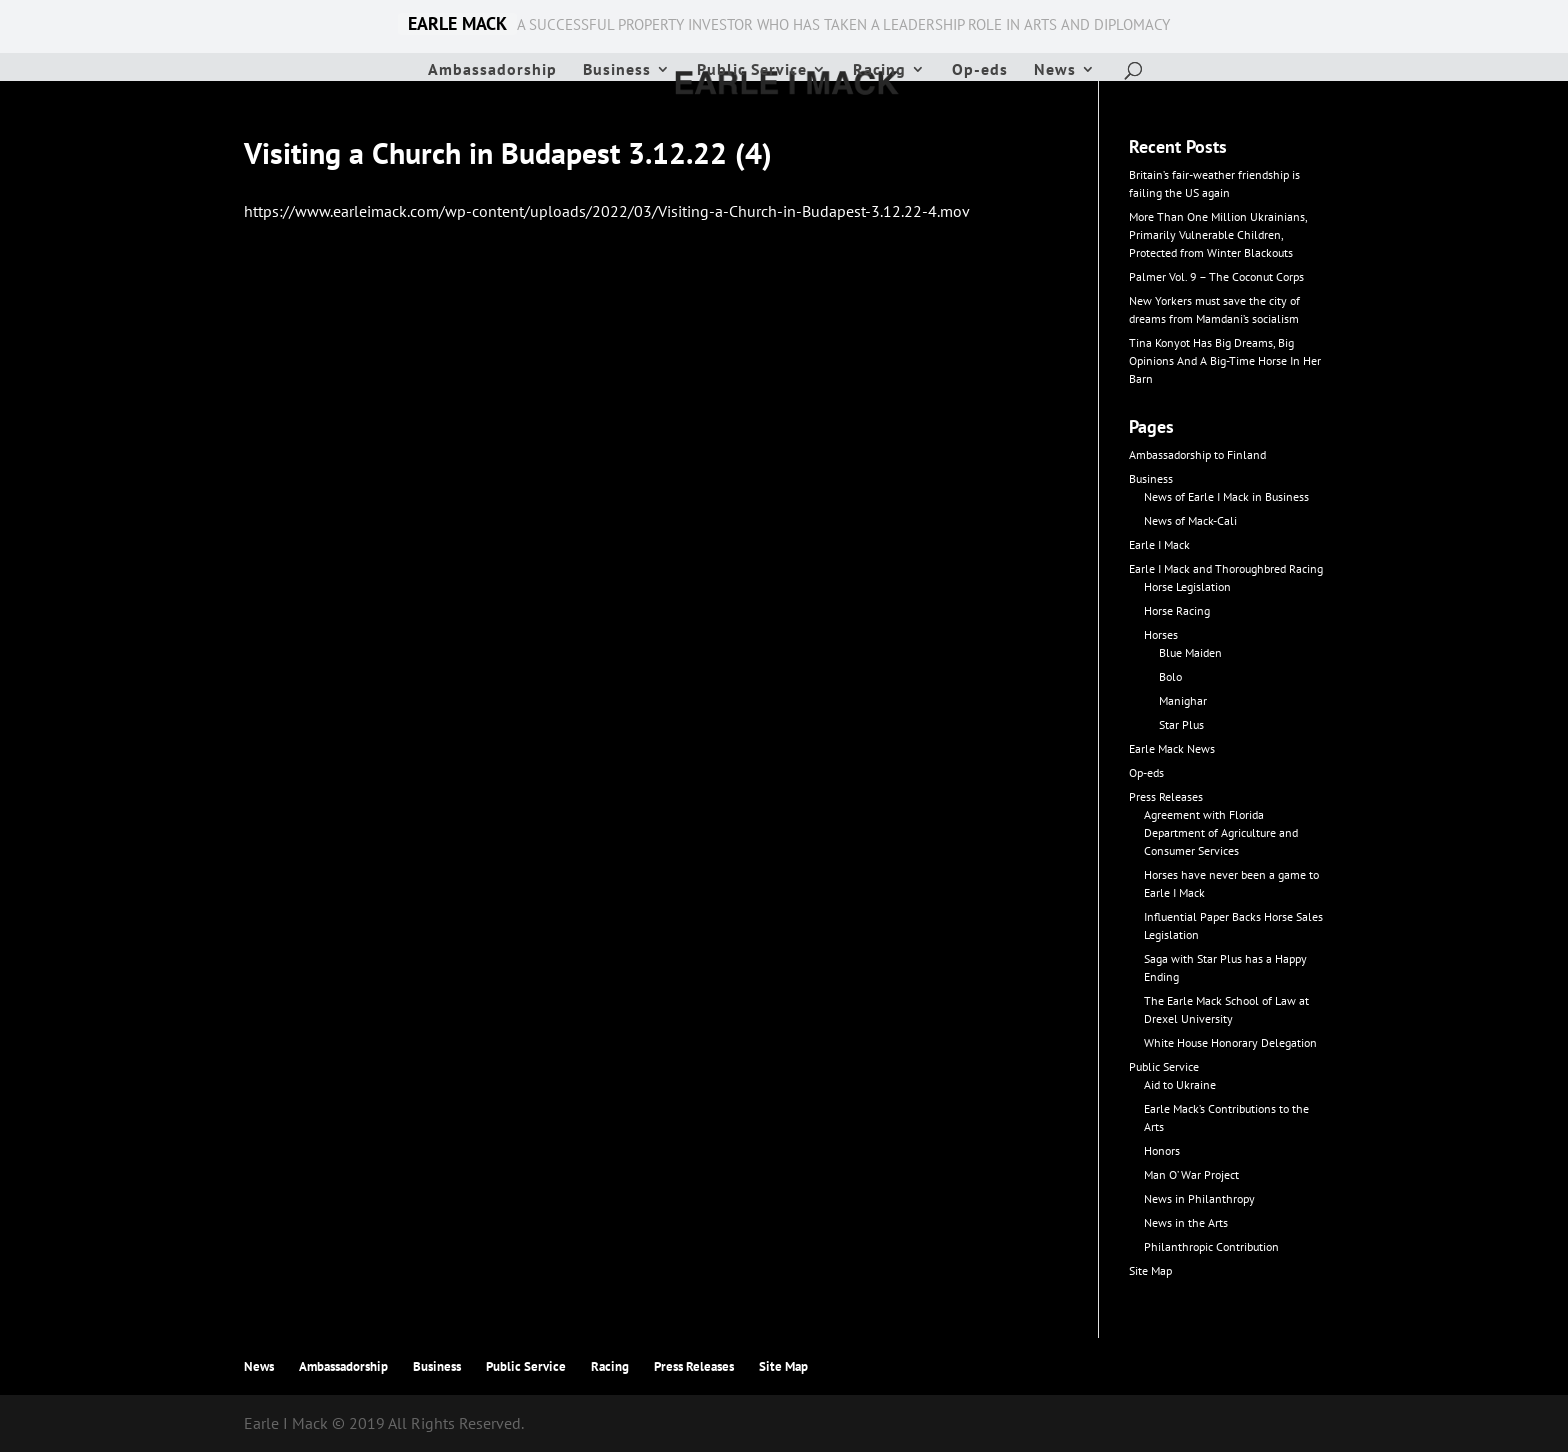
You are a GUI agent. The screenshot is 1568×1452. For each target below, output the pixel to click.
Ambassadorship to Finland (1197, 454)
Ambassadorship (492, 70)
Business (617, 70)
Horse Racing (1177, 610)
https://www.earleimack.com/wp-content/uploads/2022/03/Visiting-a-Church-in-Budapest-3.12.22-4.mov (607, 211)
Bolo (1170, 676)
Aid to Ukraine (1180, 1084)
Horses (1161, 634)
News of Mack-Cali (1190, 520)
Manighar (1183, 700)
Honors (1162, 1150)
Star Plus (1181, 724)
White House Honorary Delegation (1230, 1042)
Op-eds (980, 70)
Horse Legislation (1187, 586)
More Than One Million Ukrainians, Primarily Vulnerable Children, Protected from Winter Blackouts (1218, 234)
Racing (879, 70)
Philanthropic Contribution (1211, 1246)
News (1055, 70)
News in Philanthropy (1199, 1198)
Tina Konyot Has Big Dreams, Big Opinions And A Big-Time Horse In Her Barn (1225, 360)
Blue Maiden (1190, 652)
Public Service (752, 70)
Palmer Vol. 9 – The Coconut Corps (1216, 276)
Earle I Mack (1159, 544)
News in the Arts (1186, 1222)
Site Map (1150, 1270)
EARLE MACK (457, 24)
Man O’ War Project (1191, 1174)
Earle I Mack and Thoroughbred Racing (1226, 568)
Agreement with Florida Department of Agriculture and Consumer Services (1221, 832)
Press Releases (1166, 796)
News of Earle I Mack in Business (1226, 496)
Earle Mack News (1172, 748)
